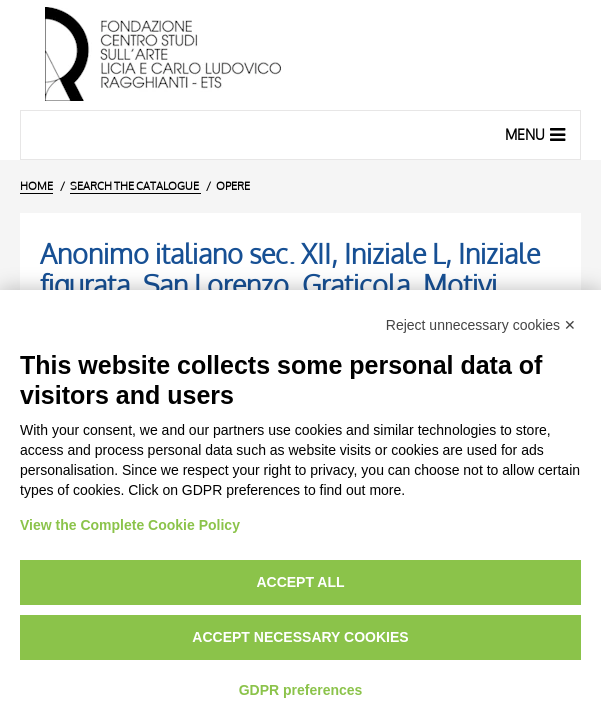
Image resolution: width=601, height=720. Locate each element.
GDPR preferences (301, 690)
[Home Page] (300, 55)
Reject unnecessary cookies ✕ (481, 325)
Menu (537, 134)
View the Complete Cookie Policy (130, 525)
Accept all (300, 582)
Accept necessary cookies (300, 637)
